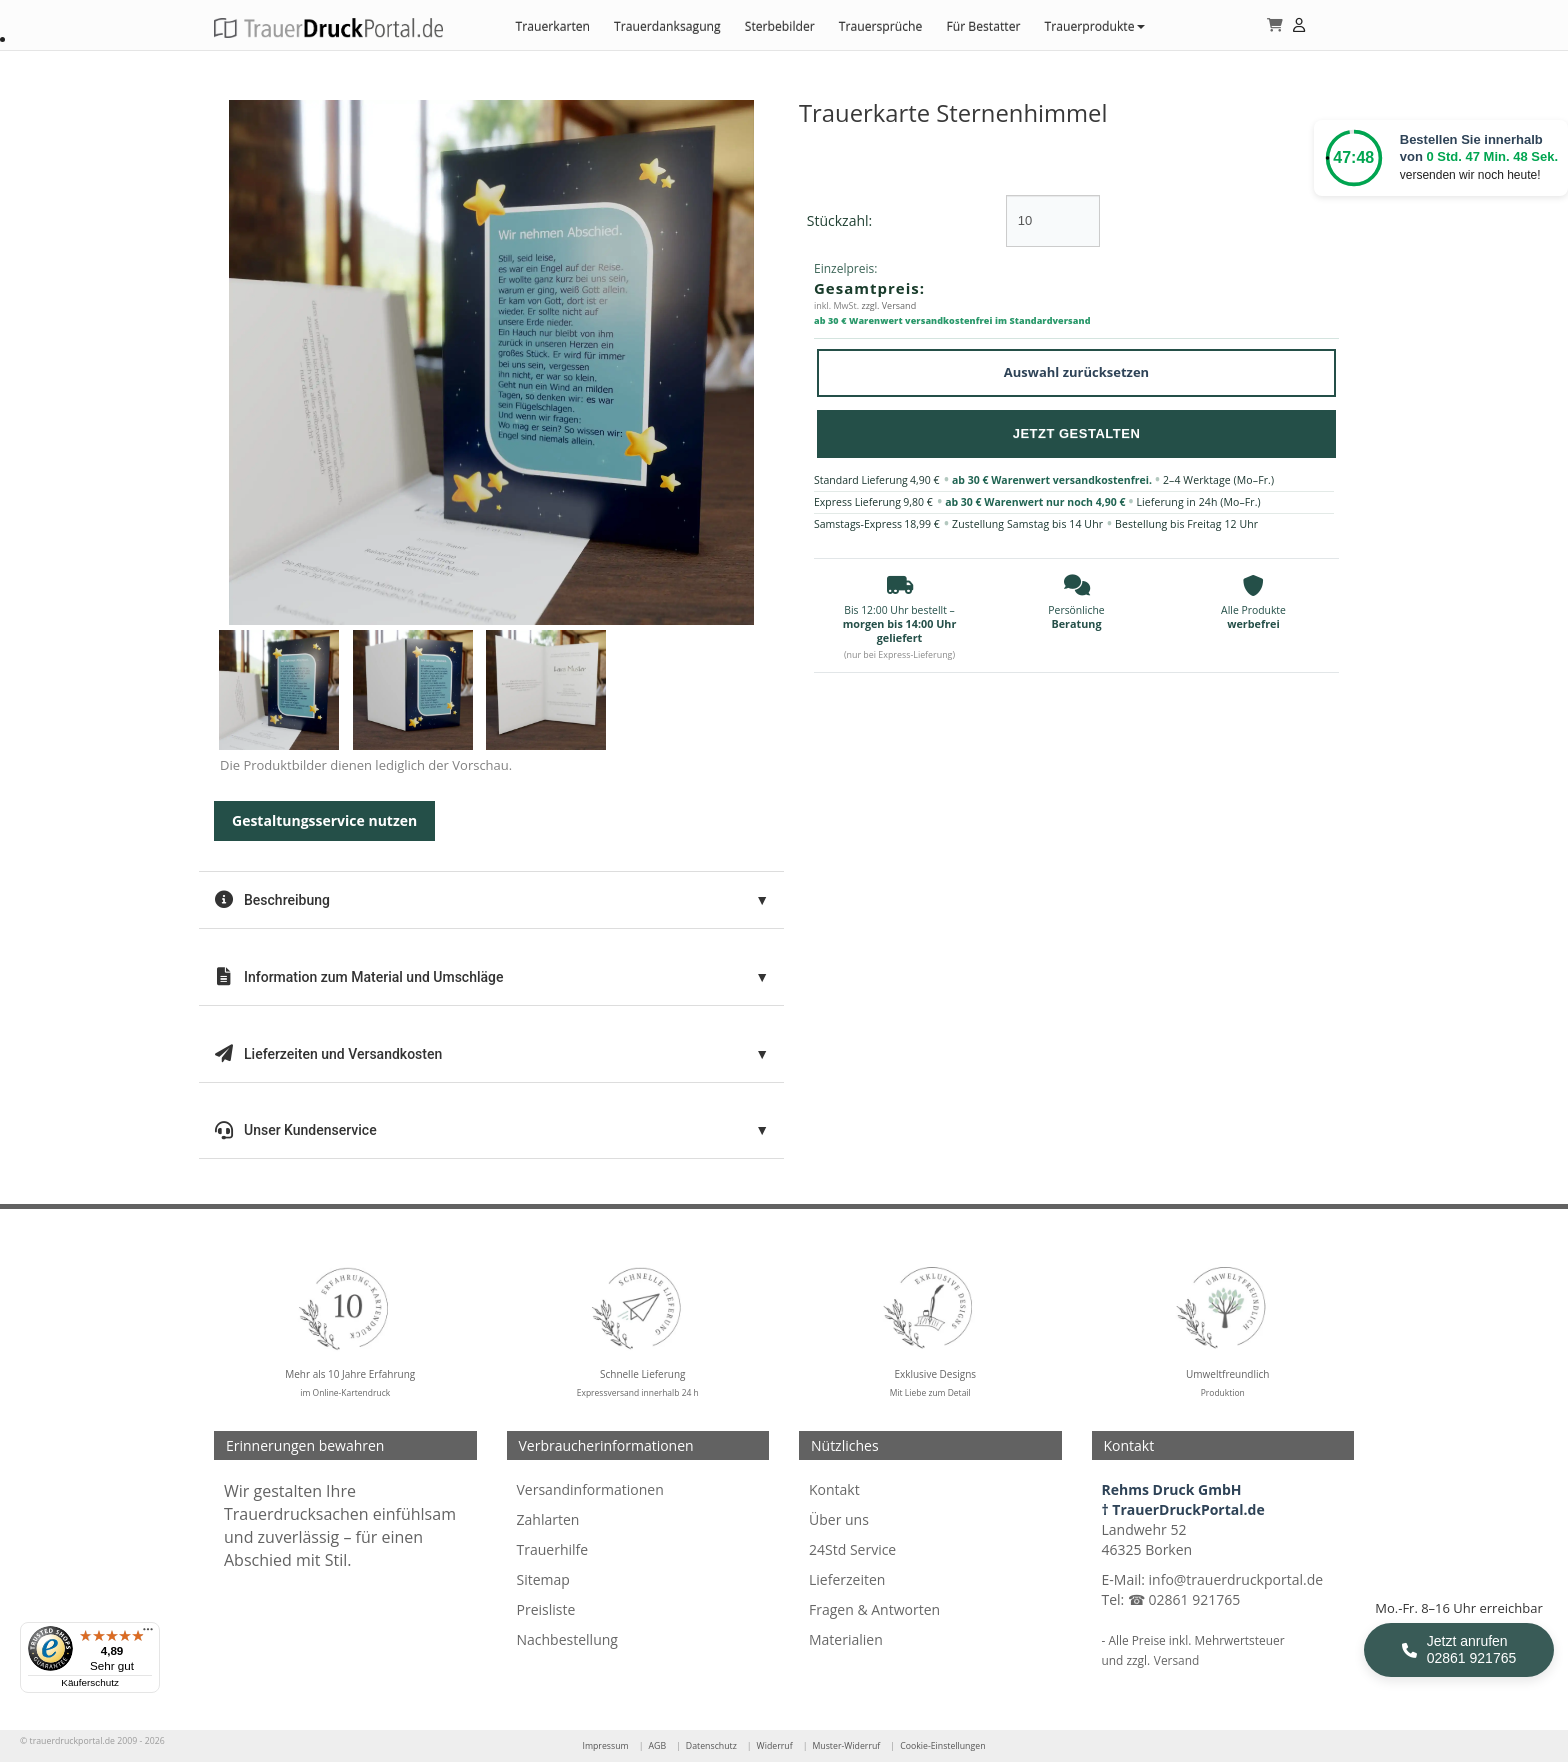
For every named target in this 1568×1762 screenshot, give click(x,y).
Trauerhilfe (553, 1549)
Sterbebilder (780, 26)
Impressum (605, 1746)
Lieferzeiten (847, 1579)
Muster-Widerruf (846, 1746)
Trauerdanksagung (667, 26)
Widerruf (775, 1746)
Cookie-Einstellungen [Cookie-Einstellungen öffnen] (942, 1746)
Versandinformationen (590, 1489)
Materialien (846, 1639)
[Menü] (148, 1634)
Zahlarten (548, 1519)
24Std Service (852, 1549)
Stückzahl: (839, 220)
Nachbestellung (567, 1639)
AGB (657, 1746)
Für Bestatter (983, 26)
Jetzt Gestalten (1077, 433)
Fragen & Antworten (874, 1609)
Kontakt (834, 1489)
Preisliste (546, 1609)
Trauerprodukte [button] (1094, 26)
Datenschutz (711, 1746)
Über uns (839, 1519)
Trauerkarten (552, 26)
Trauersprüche (881, 26)
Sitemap (543, 1579)
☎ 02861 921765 (1184, 1599)
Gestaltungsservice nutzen (324, 820)
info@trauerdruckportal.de (1236, 1579)
